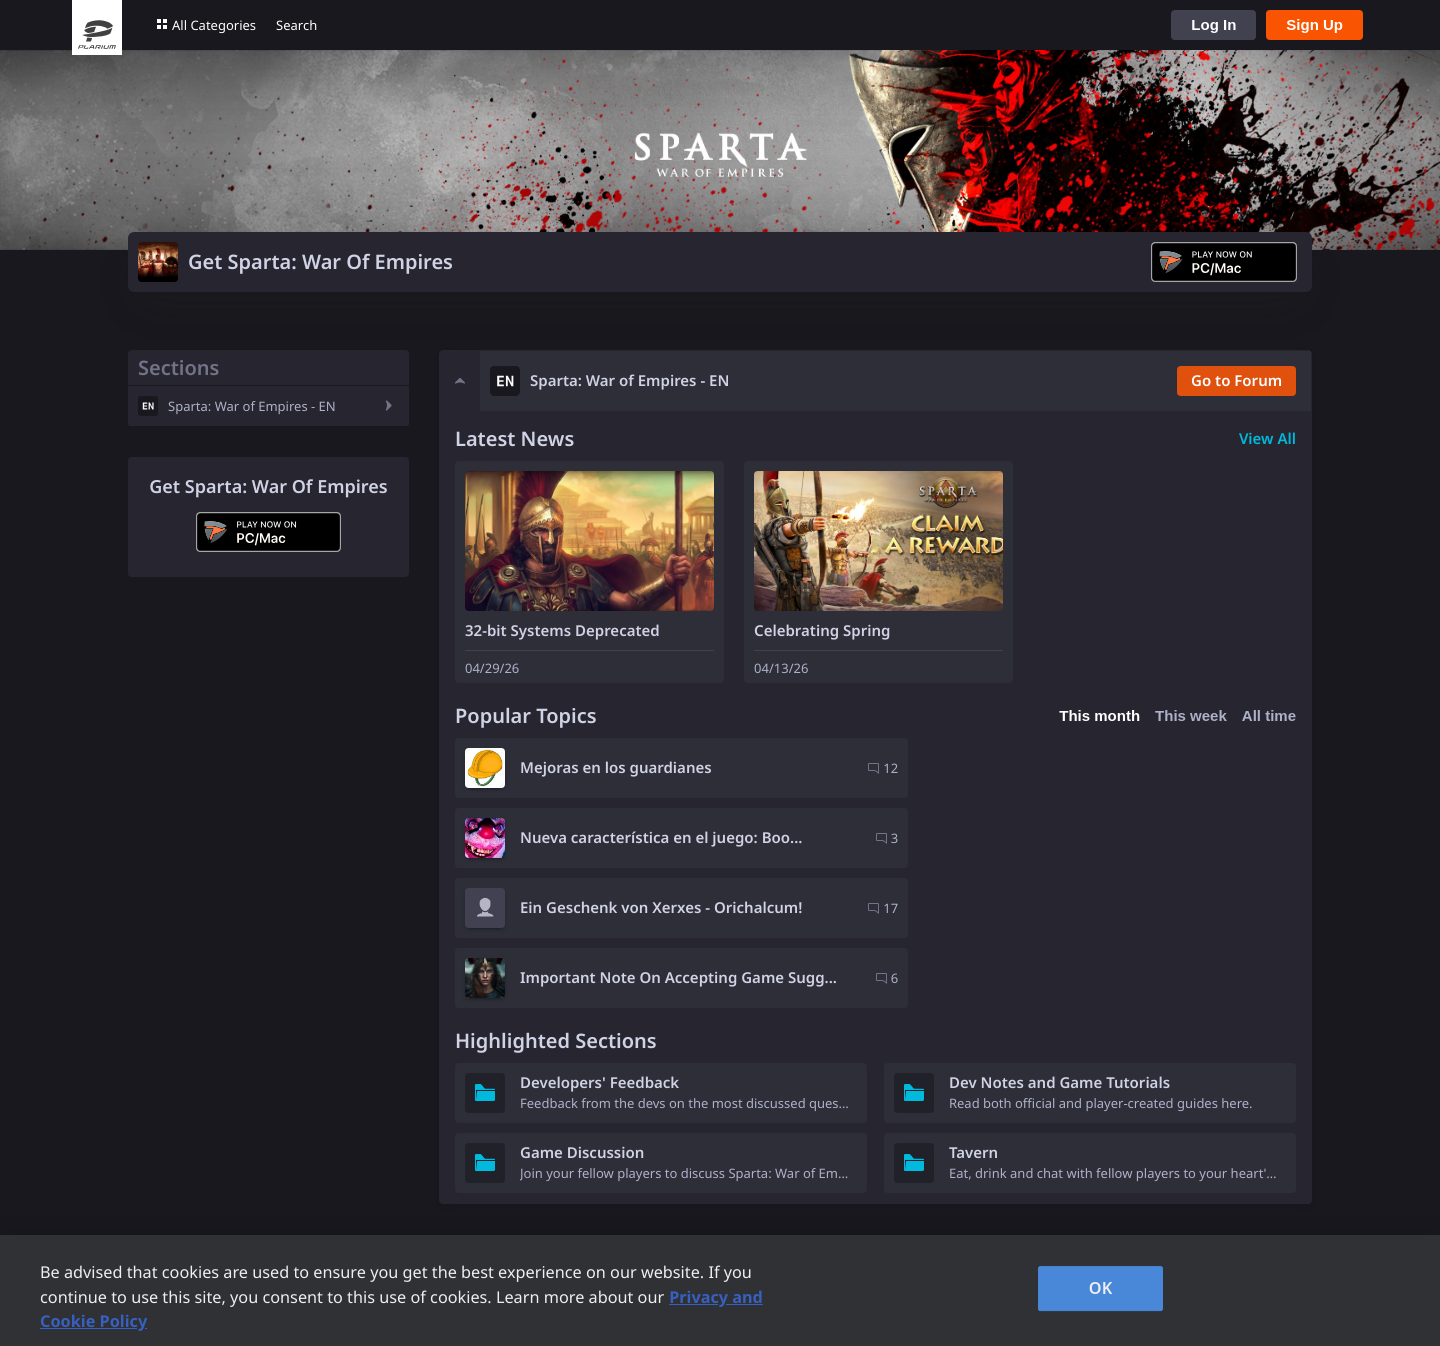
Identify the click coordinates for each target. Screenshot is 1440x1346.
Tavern (973, 1013)
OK (1101, 1288)
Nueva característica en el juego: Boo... (1090, 768)
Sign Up (1314, 24)
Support (691, 1177)
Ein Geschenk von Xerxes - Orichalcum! (661, 838)
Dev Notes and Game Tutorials (1059, 943)
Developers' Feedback (599, 943)
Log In (1213, 24)
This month (1099, 715)
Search (296, 25)
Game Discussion (582, 1013)
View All (1267, 439)
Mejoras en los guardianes (616, 768)
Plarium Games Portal (437, 1177)
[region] (720, 1290)
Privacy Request (720, 1204)
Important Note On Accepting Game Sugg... (1081, 838)
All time (1269, 715)
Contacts (694, 1231)
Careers (906, 1204)
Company (912, 1177)
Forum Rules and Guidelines (460, 1204)
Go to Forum (1235, 381)
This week (1191, 715)
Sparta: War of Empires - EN (252, 406)
